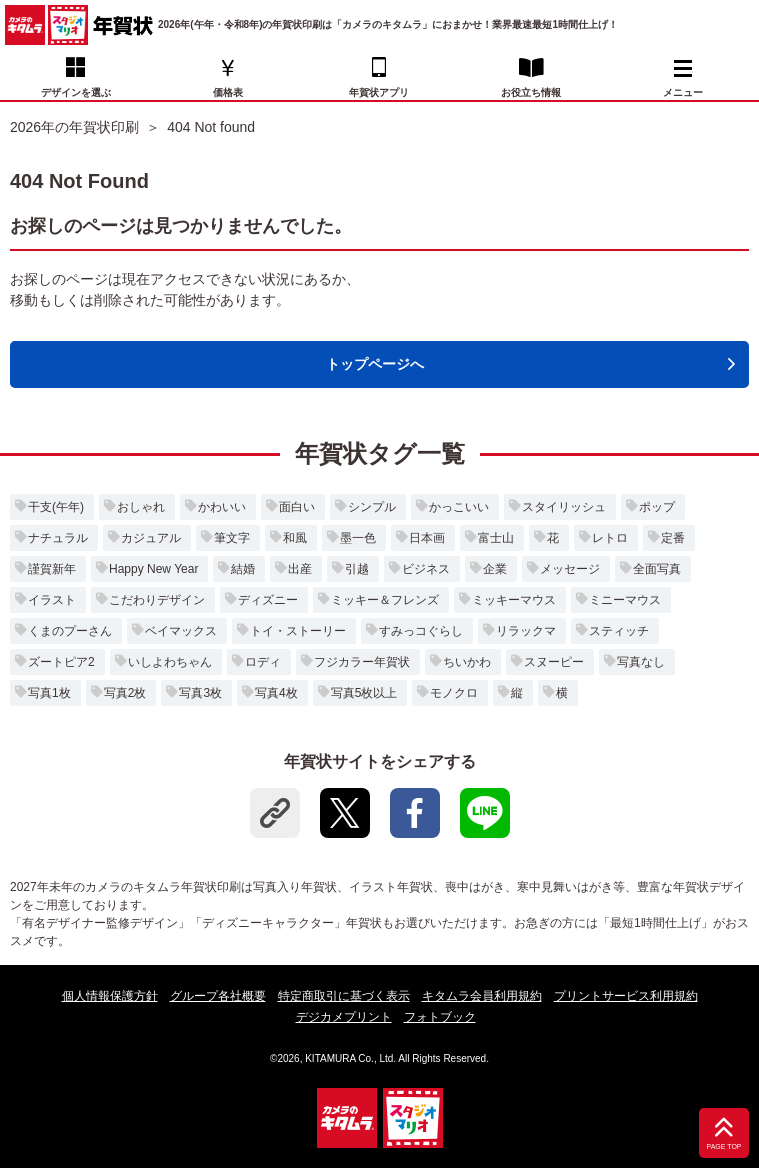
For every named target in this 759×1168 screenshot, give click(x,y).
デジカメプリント (344, 1017)
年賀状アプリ (379, 92)
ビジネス (426, 569)
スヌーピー (554, 662)
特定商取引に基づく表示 (344, 996)
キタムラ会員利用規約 (482, 996)
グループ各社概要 (218, 996)
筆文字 (232, 538)
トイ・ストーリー (298, 631)
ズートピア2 (61, 662)
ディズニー (268, 600)
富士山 (496, 538)
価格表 (228, 92)
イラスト (52, 600)
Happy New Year (153, 569)
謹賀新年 (52, 569)
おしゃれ (141, 507)
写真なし (641, 662)
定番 (673, 538)
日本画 (427, 538)
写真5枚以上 (364, 693)
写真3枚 (200, 693)
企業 (495, 569)
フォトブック (440, 1017)
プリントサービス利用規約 (626, 996)
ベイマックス (181, 631)
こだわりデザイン (157, 600)
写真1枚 (49, 693)
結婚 (243, 569)
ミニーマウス (625, 600)
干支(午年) (56, 507)
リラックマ (526, 631)
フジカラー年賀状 (362, 662)
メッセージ (570, 569)
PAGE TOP (723, 1147)
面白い (297, 507)
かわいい (222, 507)
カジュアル (151, 538)
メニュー (683, 79)
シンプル (372, 507)
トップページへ (375, 364)
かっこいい (459, 507)
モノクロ (454, 693)
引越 (357, 569)
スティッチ (619, 631)
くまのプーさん (70, 631)
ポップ (657, 507)
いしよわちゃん (170, 662)
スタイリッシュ (564, 507)
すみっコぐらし (421, 631)
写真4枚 (276, 693)
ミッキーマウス (514, 600)
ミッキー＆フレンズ (385, 600)
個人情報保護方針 (110, 996)
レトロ (610, 538)
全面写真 (657, 569)
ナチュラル (58, 538)
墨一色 (358, 538)
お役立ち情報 (531, 92)
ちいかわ (467, 662)
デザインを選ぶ (76, 92)
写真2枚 (125, 693)
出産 (300, 569)
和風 (295, 538)
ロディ (263, 662)
